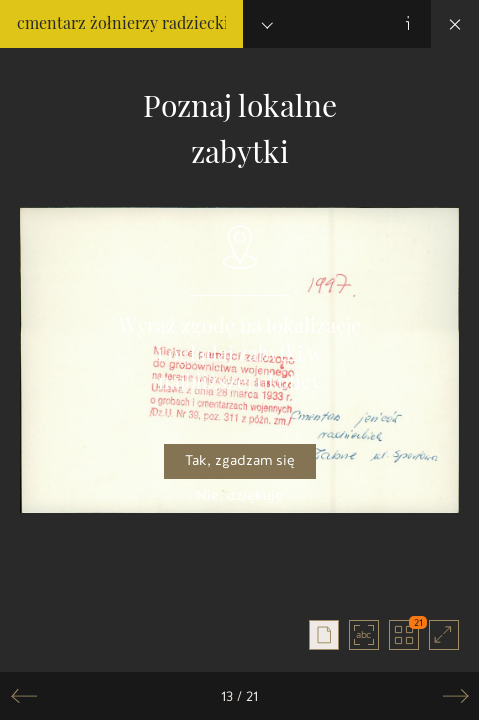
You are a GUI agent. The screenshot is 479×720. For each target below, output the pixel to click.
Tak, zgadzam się (240, 460)
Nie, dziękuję (239, 495)
